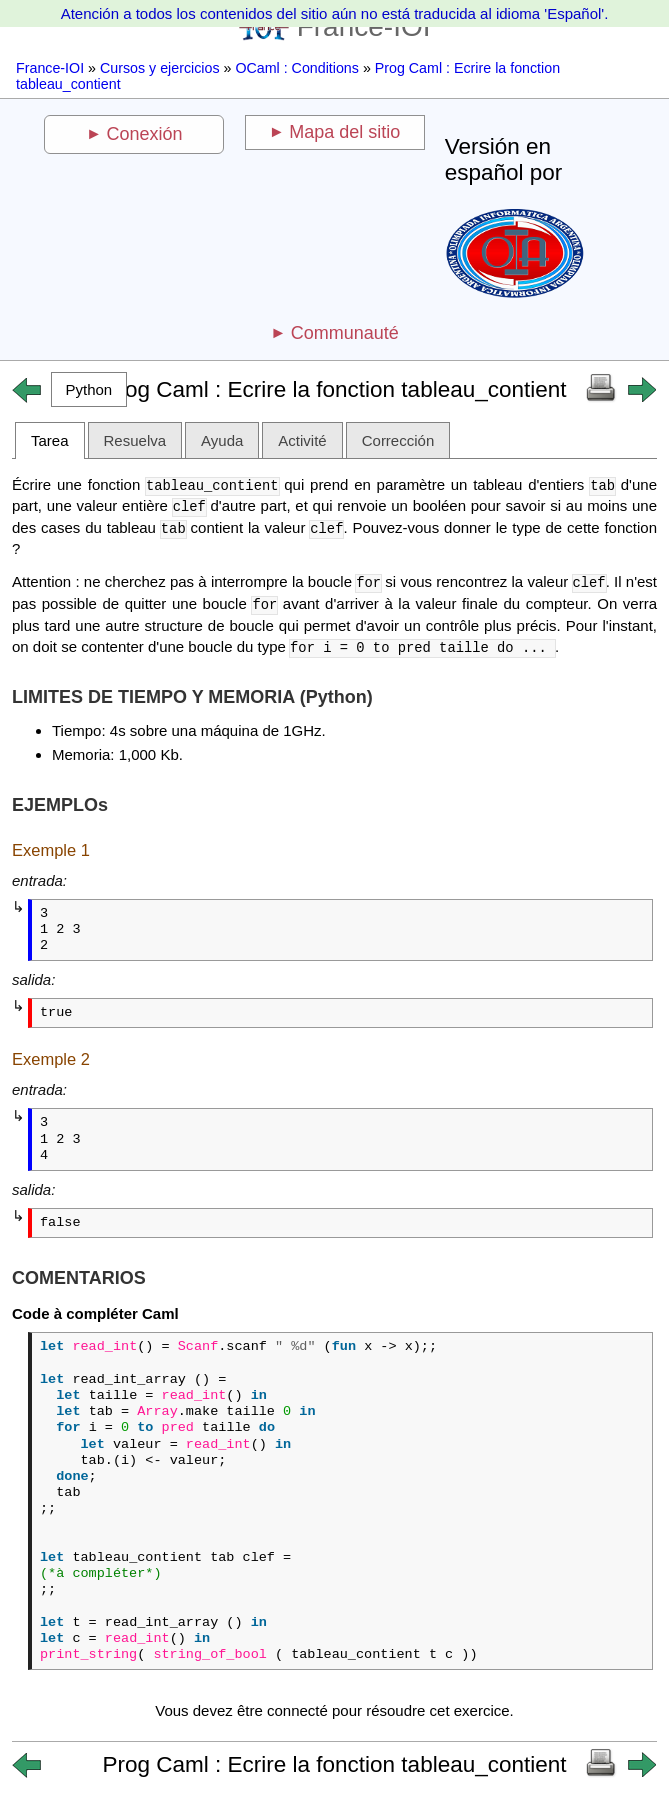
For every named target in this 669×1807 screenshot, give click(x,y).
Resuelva (135, 440)
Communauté (345, 333)
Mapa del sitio (344, 132)
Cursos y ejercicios (160, 68)
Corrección (398, 440)
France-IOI (50, 68)
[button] (89, 389)
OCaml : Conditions (297, 68)
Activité (302, 440)
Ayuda (222, 440)
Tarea (50, 440)
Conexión (145, 134)
